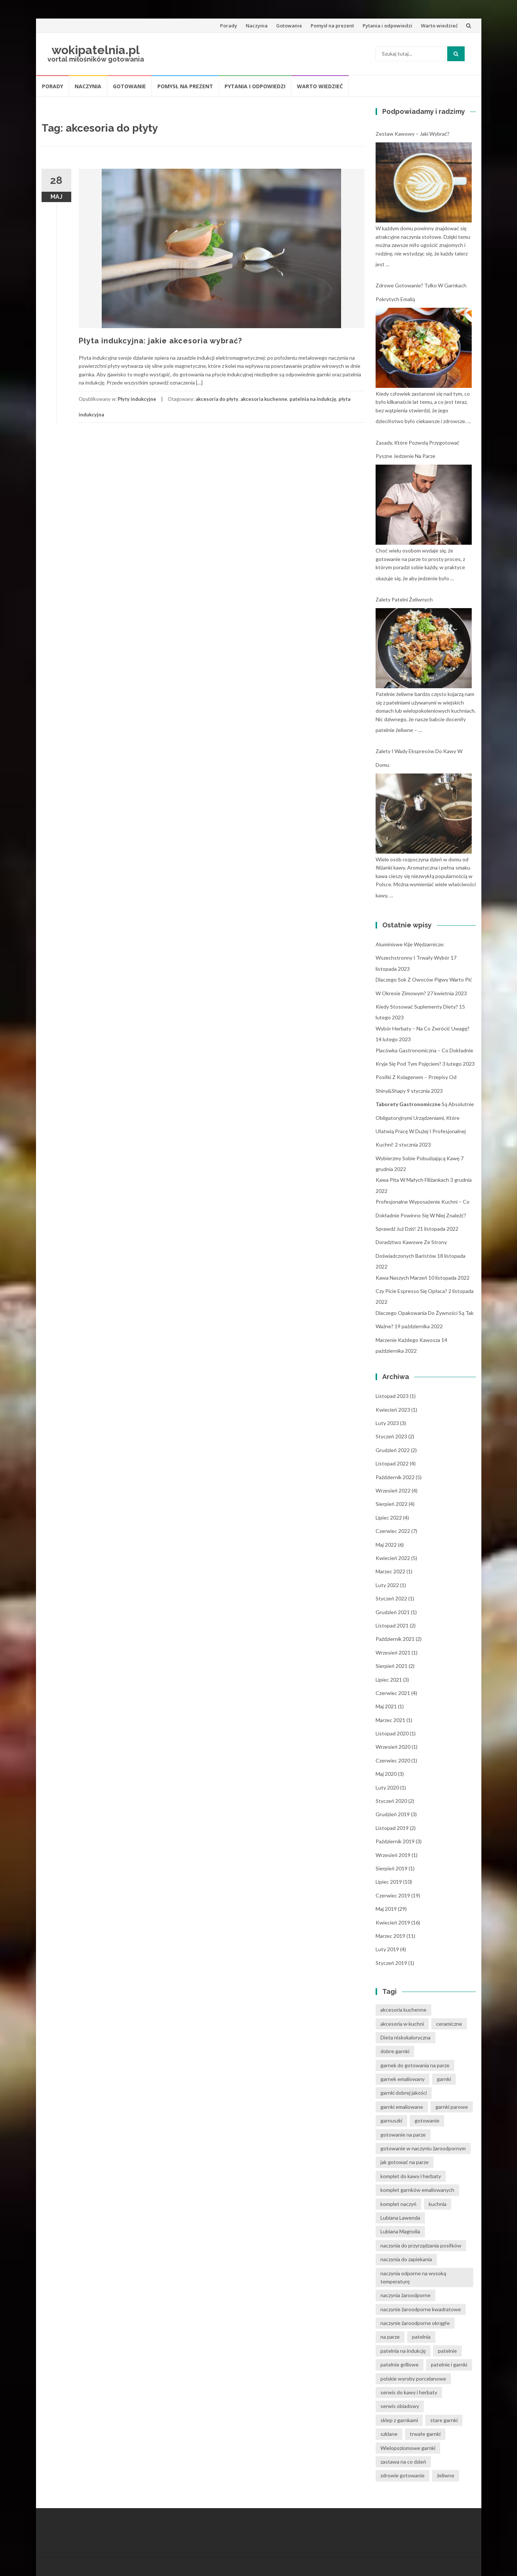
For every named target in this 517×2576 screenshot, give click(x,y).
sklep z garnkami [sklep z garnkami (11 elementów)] (399, 2420)
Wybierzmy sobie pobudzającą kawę (417, 1158)
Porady (228, 25)
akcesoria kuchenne (263, 399)
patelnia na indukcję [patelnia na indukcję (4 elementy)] (403, 2351)
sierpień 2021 (392, 1666)
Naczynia (257, 25)
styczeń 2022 (391, 1598)
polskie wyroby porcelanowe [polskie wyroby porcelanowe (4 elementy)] (413, 2378)
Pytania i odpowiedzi (387, 25)
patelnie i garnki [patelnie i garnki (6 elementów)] (449, 2364)
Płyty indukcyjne (137, 399)
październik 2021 (395, 1639)
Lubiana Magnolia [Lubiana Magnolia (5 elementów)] (400, 2231)
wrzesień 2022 (393, 1490)
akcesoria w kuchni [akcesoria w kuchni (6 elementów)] (402, 2024)
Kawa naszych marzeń (401, 1277)
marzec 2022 (390, 1571)
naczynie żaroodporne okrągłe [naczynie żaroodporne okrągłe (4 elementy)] (415, 2323)
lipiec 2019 (389, 1882)
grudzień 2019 (393, 1814)
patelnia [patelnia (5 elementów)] (421, 2336)
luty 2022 (387, 1585)
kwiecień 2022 (393, 1558)
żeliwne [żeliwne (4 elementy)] (445, 2475)
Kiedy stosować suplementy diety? (417, 1006)
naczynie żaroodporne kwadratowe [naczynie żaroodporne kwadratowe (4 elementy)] (420, 2309)
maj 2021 (386, 1706)
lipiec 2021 (389, 1679)
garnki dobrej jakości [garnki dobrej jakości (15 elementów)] (403, 2093)
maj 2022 (386, 1544)
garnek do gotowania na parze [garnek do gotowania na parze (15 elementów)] (414, 2065)
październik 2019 (395, 1841)
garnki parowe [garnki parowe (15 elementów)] (451, 2107)
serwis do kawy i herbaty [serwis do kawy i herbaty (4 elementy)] (408, 2392)
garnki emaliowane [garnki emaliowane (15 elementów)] (401, 2107)
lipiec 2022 (389, 1517)
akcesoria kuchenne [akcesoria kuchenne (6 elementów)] (403, 2009)
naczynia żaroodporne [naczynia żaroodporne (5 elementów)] (405, 2295)
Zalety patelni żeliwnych (404, 599)
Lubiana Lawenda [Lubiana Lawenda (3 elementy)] (400, 2217)
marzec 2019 (390, 1936)
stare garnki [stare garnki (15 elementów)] (444, 2420)
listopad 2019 (392, 1828)
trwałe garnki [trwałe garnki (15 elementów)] (425, 2434)
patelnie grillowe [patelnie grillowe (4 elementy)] (399, 2364)
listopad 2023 (392, 1396)
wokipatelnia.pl (96, 50)
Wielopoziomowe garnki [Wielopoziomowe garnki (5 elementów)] (407, 2448)
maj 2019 (386, 1909)
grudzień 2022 (393, 1450)
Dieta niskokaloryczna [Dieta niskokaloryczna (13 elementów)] (405, 2037)
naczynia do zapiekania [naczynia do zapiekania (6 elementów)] (406, 2259)
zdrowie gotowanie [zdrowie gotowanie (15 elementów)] (402, 2475)
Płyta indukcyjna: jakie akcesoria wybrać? (160, 340)
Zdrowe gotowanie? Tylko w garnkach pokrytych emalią (421, 292)
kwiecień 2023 (393, 1409)
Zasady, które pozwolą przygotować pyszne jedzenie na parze (417, 449)
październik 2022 (395, 1477)
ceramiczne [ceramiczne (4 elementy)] (449, 2024)
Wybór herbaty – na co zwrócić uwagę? (422, 1028)
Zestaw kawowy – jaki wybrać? (412, 134)
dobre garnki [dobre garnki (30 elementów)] (394, 2051)
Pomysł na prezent (332, 25)
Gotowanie (289, 25)
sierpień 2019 (392, 1868)
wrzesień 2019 (393, 1855)
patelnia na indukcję (312, 399)
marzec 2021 (390, 1720)
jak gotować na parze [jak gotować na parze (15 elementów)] (404, 2162)
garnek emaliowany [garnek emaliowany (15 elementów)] (402, 2079)
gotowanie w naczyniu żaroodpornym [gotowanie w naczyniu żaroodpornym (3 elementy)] (423, 2148)
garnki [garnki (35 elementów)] (444, 2079)
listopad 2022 (392, 1463)
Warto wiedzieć (439, 25)
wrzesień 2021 (393, 1652)
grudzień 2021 (393, 1612)
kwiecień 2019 (393, 1922)
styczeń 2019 (391, 1963)
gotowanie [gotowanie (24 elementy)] (427, 2120)
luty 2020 (387, 1787)
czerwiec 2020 (393, 1760)
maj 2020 (386, 1774)
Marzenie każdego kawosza (408, 1340)
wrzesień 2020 (393, 1747)
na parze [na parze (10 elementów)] (390, 2336)
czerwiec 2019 (393, 1895)
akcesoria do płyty (217, 399)
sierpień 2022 (392, 1504)
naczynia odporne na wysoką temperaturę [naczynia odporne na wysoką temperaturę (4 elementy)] (413, 2277)
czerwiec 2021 (393, 1693)
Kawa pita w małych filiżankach (412, 1180)
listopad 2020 (392, 1733)
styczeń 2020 (391, 1801)
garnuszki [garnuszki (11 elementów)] (391, 2120)
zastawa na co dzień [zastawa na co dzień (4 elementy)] (403, 2461)
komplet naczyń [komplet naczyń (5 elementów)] (398, 2204)
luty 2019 (387, 1949)
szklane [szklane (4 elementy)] (388, 2434)
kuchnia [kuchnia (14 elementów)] (437, 2204)
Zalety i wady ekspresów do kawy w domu (419, 758)
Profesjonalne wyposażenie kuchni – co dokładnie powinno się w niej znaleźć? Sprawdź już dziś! (422, 1215)
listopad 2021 (392, 1625)
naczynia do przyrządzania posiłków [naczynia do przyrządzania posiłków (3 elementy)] (420, 2245)
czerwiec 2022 (393, 1531)
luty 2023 (387, 1423)
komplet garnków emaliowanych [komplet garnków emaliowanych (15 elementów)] (417, 2190)
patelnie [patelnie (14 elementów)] (447, 2351)
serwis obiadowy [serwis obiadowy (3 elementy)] (399, 2406)
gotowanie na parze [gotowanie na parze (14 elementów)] (403, 2134)
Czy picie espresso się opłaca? (411, 1291)
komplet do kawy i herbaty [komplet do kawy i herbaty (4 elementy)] (410, 2176)
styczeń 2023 (391, 1436)
